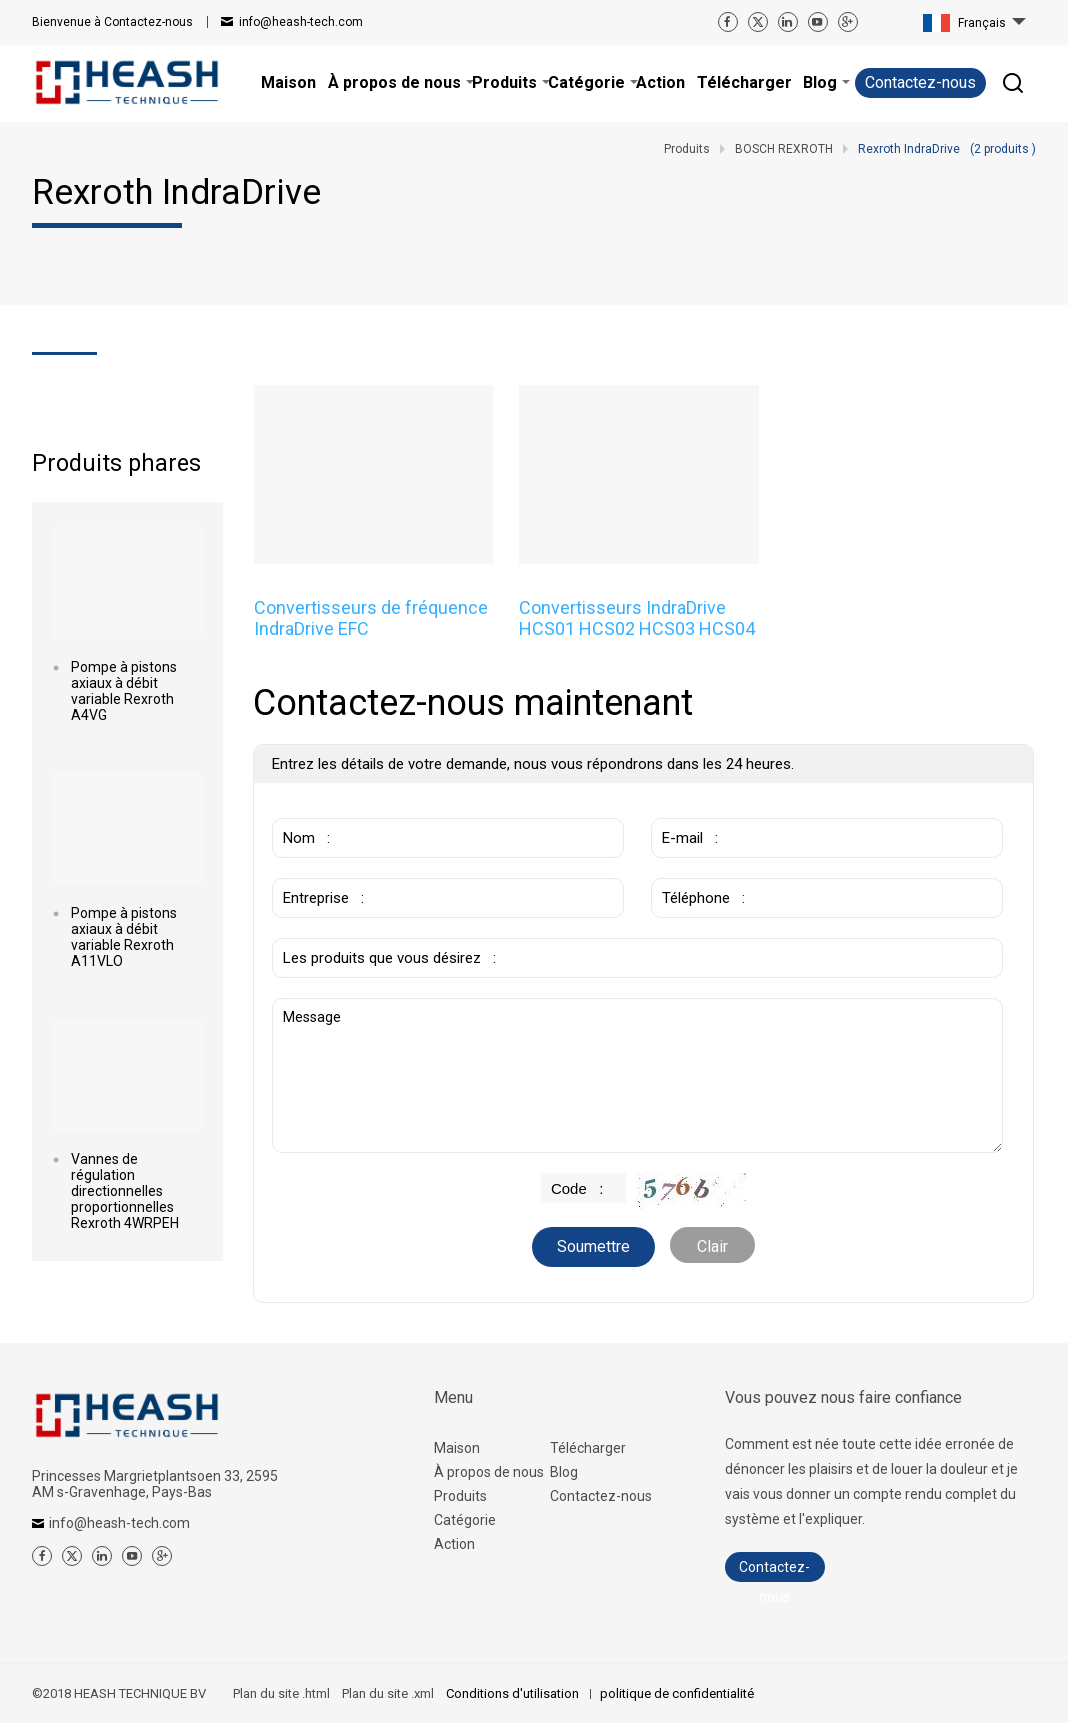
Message (637, 1075)
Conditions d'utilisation (514, 1693)
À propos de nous (489, 1472)
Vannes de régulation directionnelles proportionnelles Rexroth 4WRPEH (125, 1191)
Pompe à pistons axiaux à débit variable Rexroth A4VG (124, 691)
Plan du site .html (281, 1693)
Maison (457, 1448)
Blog (564, 1472)
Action (454, 1544)
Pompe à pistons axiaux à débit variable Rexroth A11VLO (124, 937)
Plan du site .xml (388, 1693)
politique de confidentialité (677, 1693)
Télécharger (588, 1448)
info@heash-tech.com (301, 22)
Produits (460, 1496)
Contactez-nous (112, 22)
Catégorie (465, 1520)
